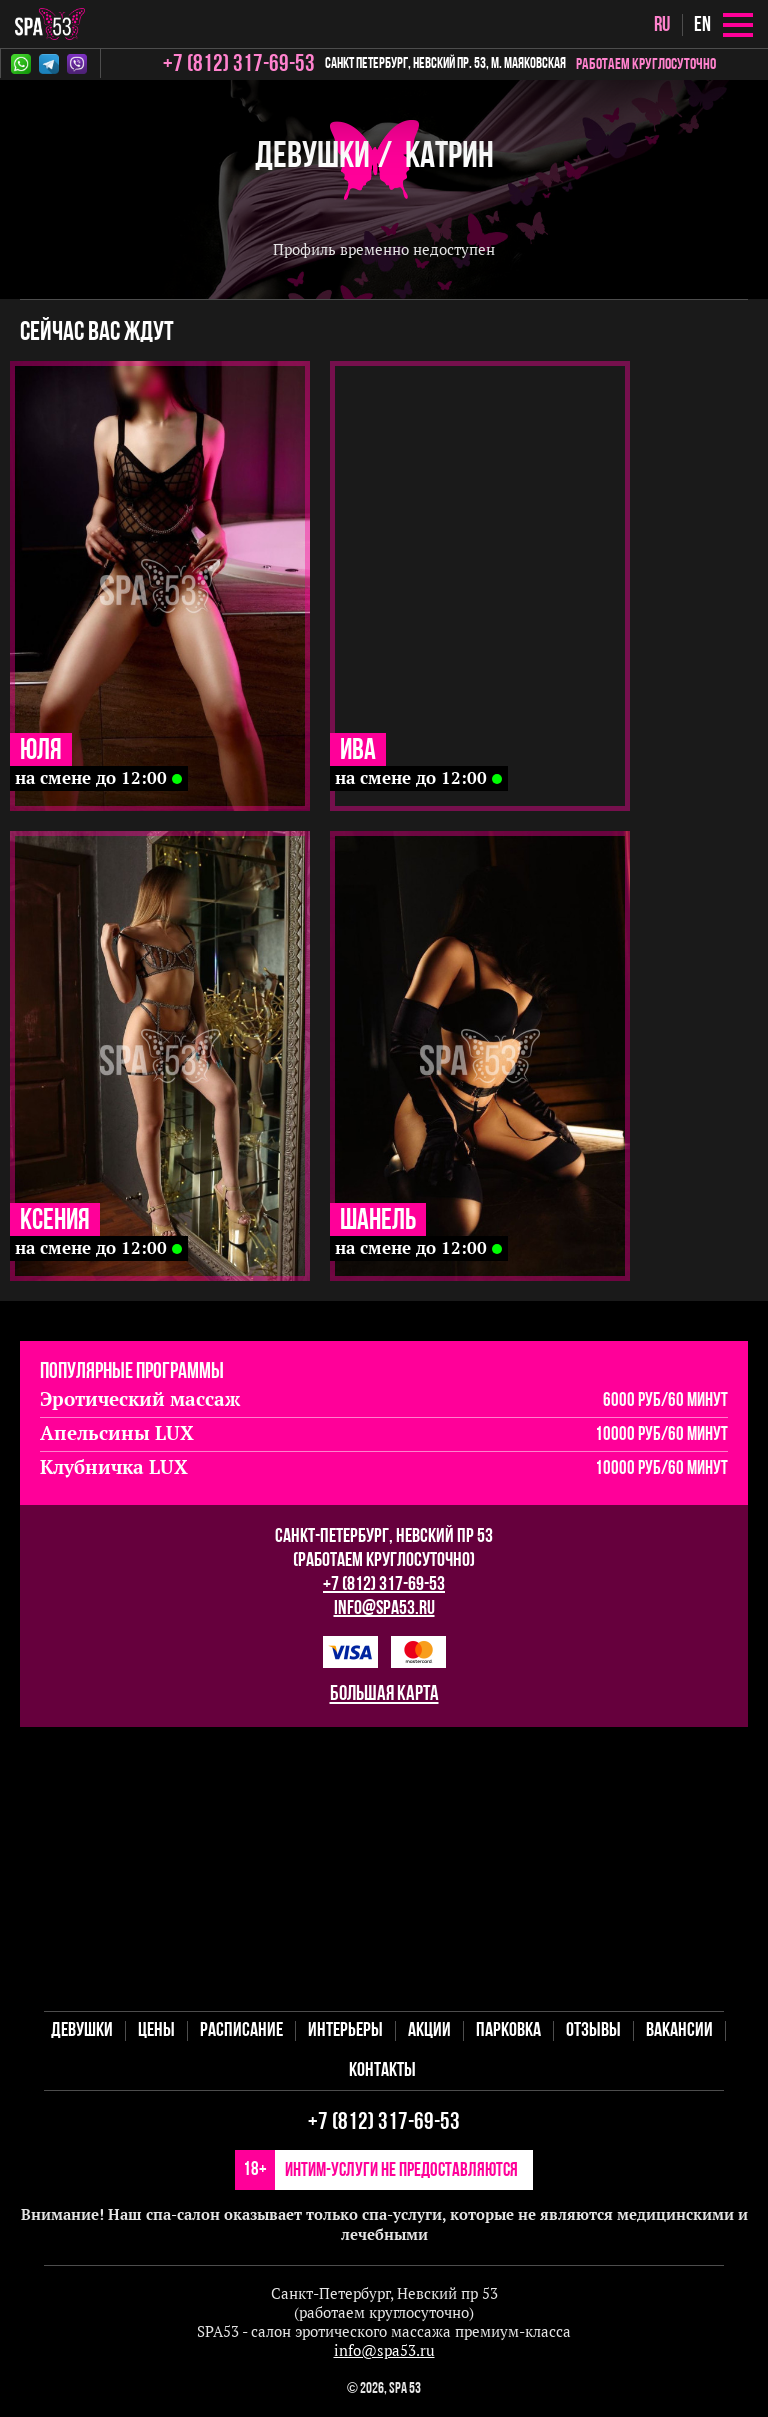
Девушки (312, 157)
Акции (429, 2031)
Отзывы (593, 2031)
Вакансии (679, 2031)
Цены (156, 2031)
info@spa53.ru (384, 1609)
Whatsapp (21, 64)
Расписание (241, 2031)
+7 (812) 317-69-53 (384, 1585)
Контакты (382, 2071)
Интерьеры (345, 2031)
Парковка (508, 2031)
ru (662, 25)
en (702, 25)
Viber (77, 64)
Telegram (49, 64)
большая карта (384, 1694)
